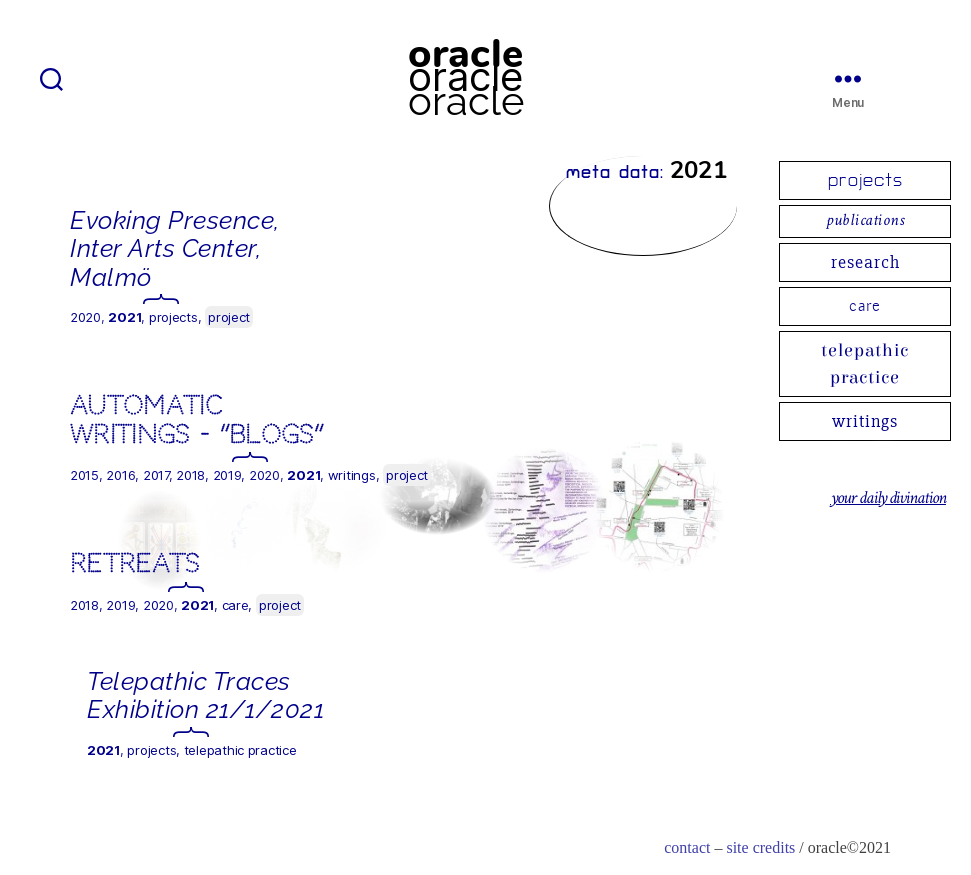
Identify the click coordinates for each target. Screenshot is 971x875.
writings (865, 421)
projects (865, 180)
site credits (760, 848)
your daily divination (888, 499)
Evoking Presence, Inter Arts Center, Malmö (175, 248)
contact (687, 848)
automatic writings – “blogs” (196, 419)
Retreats (135, 563)
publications (865, 221)
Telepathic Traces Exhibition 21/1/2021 (205, 695)
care (865, 306)
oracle (465, 76)
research (865, 262)
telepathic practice (865, 364)
